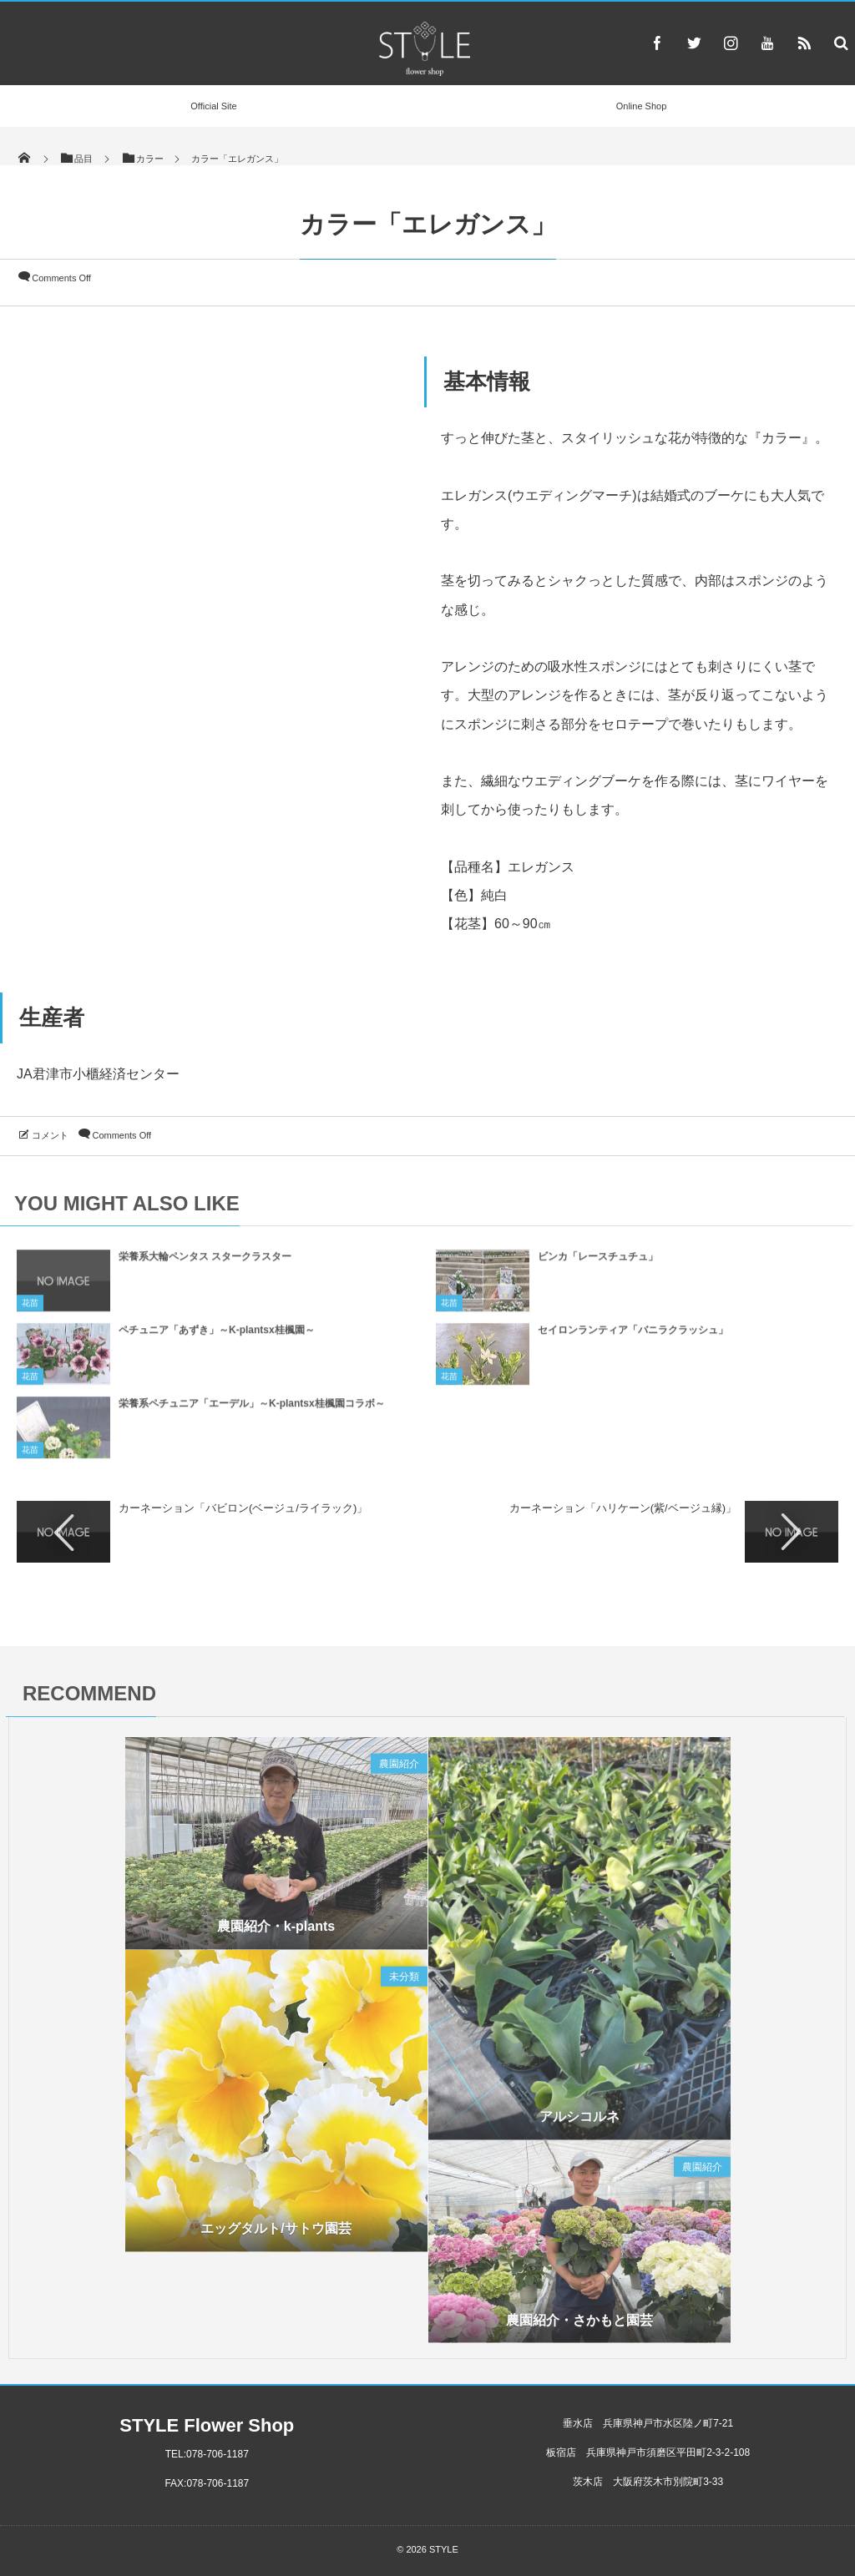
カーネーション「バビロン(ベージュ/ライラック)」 (243, 1508)
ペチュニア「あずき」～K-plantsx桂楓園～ (217, 1335)
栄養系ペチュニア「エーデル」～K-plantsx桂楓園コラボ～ (252, 1409)
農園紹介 (399, 1769)
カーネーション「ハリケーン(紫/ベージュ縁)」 (622, 1508)
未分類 (404, 1982)
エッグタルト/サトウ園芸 (275, 2233)
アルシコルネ (579, 2121)
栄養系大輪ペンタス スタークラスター (205, 1262)
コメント (50, 1135)
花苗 (30, 1308)
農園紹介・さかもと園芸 (579, 2324)
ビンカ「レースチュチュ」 (598, 1262)
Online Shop (641, 106)
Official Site (213, 106)
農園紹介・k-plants (276, 1931)
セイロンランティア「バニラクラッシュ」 (633, 1335)
